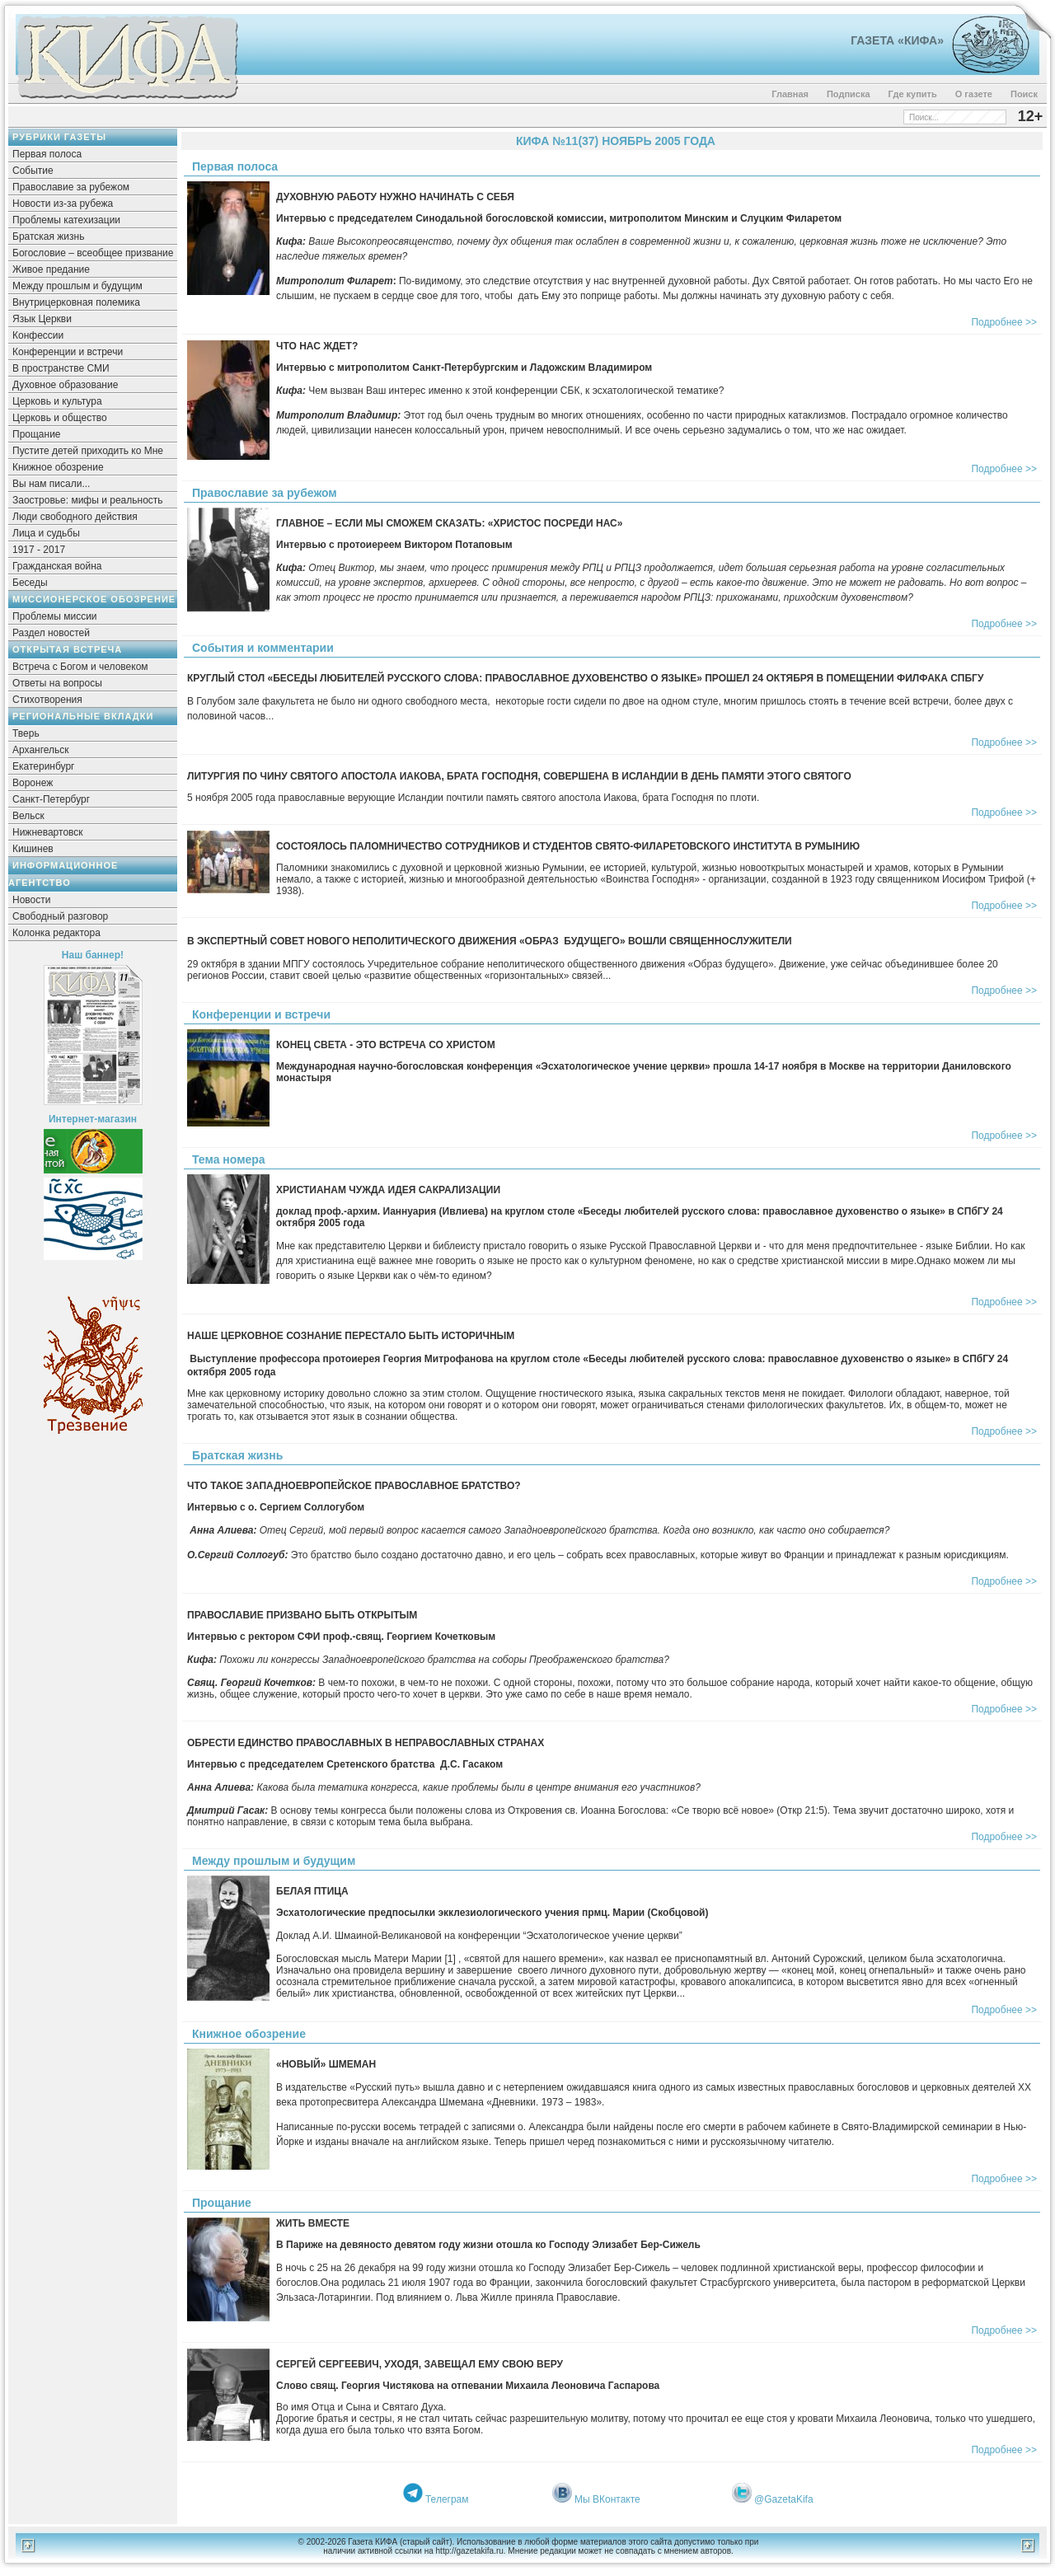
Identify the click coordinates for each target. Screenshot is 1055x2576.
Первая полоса (47, 154)
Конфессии (37, 335)
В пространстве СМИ (61, 368)
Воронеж (32, 783)
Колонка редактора (56, 933)
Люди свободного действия (75, 516)
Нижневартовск (47, 832)
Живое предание (51, 269)
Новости (31, 900)
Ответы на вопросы (57, 683)
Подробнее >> (1004, 322)
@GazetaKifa (784, 2499)
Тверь (26, 733)
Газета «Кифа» (897, 40)
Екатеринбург (43, 766)
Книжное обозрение (58, 467)
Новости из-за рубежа (62, 203)
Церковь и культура (57, 401)
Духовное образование (65, 385)
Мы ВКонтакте (607, 2499)
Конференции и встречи (67, 352)
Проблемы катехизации (66, 220)
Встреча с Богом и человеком (80, 666)
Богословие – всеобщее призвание (92, 253)
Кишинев (33, 849)
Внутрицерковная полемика (76, 302)
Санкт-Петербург (51, 799)
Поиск (1024, 94)
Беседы (30, 582)
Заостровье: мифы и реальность (87, 500)
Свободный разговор (60, 916)
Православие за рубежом (70, 187)
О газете (973, 94)
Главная (790, 94)
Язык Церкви (42, 319)
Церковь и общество (59, 418)
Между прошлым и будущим (77, 286)
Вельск (28, 816)
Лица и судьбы (46, 533)
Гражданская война (56, 566)
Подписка (848, 94)
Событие (33, 170)
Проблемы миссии (54, 616)
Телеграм (447, 2499)
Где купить (913, 94)
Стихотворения (47, 699)
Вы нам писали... (51, 483)
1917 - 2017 (38, 549)
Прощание (36, 434)
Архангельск (40, 750)
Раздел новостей (51, 633)
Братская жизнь (48, 236)
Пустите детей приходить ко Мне (87, 451)
